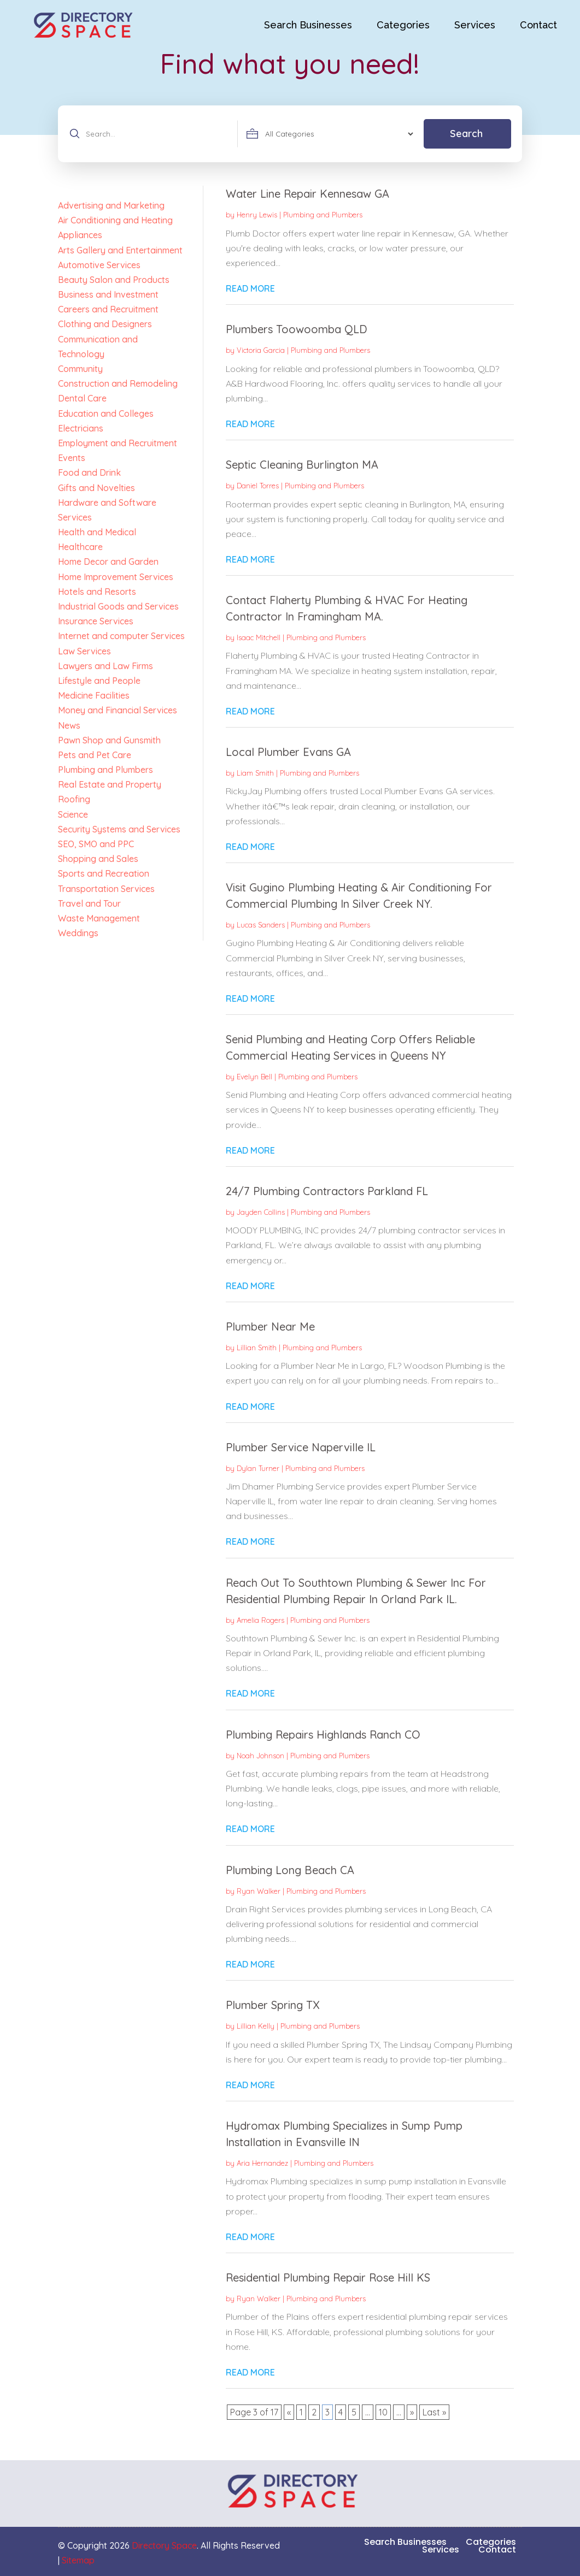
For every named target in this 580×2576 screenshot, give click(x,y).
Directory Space (164, 2545)
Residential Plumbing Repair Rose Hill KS (328, 2277)
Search (466, 133)
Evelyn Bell (254, 1076)
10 (383, 2412)
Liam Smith (255, 773)
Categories (403, 25)
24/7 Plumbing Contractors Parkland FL (327, 1191)
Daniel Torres (258, 485)
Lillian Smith (257, 1347)
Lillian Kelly (255, 2026)
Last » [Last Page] (434, 2412)
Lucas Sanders (261, 924)
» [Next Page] (412, 2412)
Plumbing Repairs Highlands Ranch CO (323, 1734)
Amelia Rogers (260, 1620)
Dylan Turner (258, 1468)
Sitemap (78, 2560)
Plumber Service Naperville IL (301, 1447)
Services (474, 25)
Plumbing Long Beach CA (290, 1870)
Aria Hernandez (262, 2163)
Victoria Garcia (261, 350)
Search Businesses (308, 25)
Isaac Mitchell (258, 637)
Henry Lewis (257, 214)
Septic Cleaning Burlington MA (302, 464)
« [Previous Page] (289, 2412)
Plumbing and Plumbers (322, 214)
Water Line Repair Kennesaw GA (307, 193)
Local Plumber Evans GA (288, 752)
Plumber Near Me (270, 1326)
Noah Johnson (260, 1755)
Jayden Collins (261, 1212)
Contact (538, 25)
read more (250, 288)
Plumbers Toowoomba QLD (296, 329)
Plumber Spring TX (272, 2005)
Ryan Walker (258, 1891)
